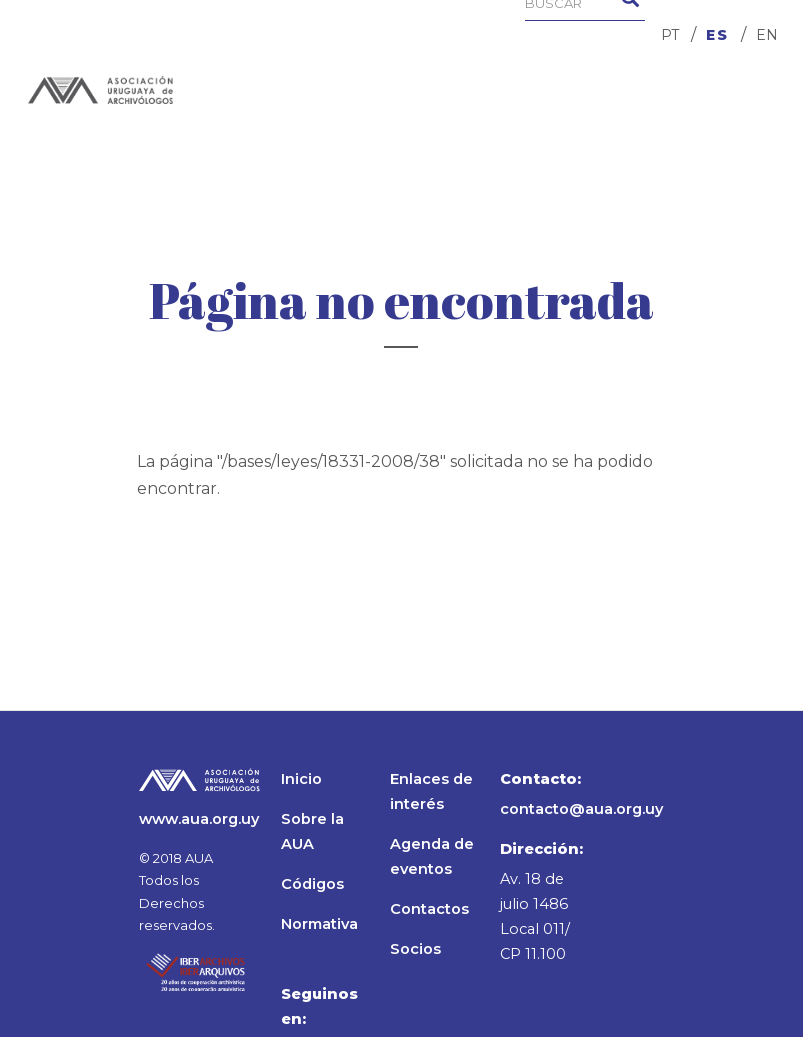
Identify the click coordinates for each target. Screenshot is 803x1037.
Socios (415, 949)
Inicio (301, 779)
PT (670, 35)
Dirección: (541, 849)
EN (767, 35)
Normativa (319, 924)
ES (717, 35)
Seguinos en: (319, 1006)
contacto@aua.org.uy (581, 809)
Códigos (312, 884)
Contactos (429, 909)
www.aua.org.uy (199, 819)
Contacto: (540, 779)
